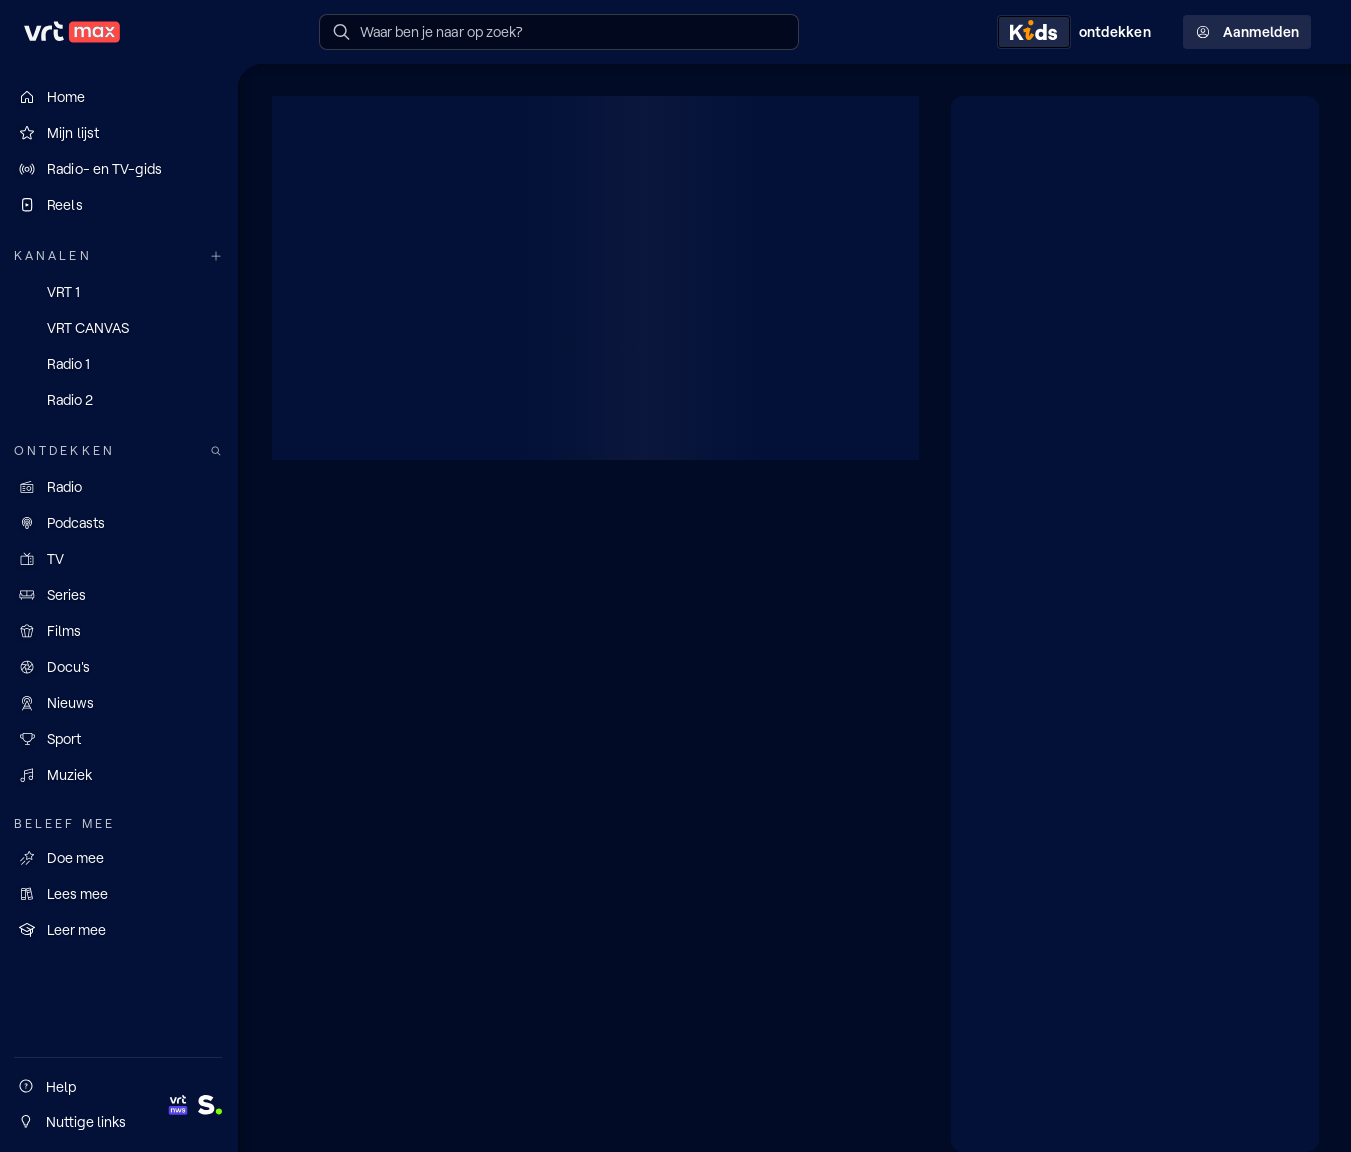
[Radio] (120, 487)
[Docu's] (120, 667)
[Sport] (120, 739)
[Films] (120, 631)
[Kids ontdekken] (1078, 32)
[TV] (120, 559)
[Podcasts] (120, 523)
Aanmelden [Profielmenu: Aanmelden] (1247, 32)
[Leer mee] (120, 929)
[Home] (120, 97)
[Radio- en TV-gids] (120, 169)
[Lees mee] (120, 893)
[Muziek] (120, 775)
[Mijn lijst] (120, 133)
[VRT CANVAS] (120, 328)
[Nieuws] (120, 703)
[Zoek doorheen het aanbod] (218, 451)
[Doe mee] (120, 857)
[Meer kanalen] (218, 256)
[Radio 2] (120, 400)
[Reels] (120, 205)
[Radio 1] (120, 364)
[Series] (120, 595)
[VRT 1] (120, 292)
